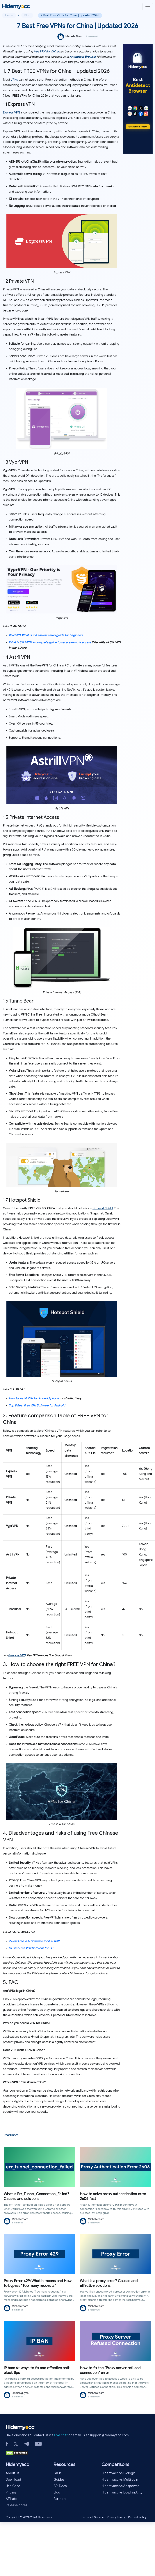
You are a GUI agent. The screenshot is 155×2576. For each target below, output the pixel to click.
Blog (27, 15)
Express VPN (11, 112)
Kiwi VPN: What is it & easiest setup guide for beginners (46, 635)
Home (9, 15)
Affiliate (11, 2499)
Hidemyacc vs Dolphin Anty (121, 2492)
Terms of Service (92, 2517)
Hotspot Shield (102, 1208)
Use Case (13, 2486)
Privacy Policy (116, 2517)
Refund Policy (137, 2517)
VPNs (14, 80)
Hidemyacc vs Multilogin (119, 2480)
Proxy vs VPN (16, 1655)
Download (13, 2480)
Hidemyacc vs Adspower (120, 2486)
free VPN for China (46, 51)
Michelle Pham (73, 36)
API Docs (60, 2486)
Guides (59, 2480)
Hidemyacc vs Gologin (118, 2473)
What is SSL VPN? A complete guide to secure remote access (50, 642)
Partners (60, 2499)
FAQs (58, 2473)
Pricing (11, 2492)
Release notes (16, 2505)
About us (12, 2473)
